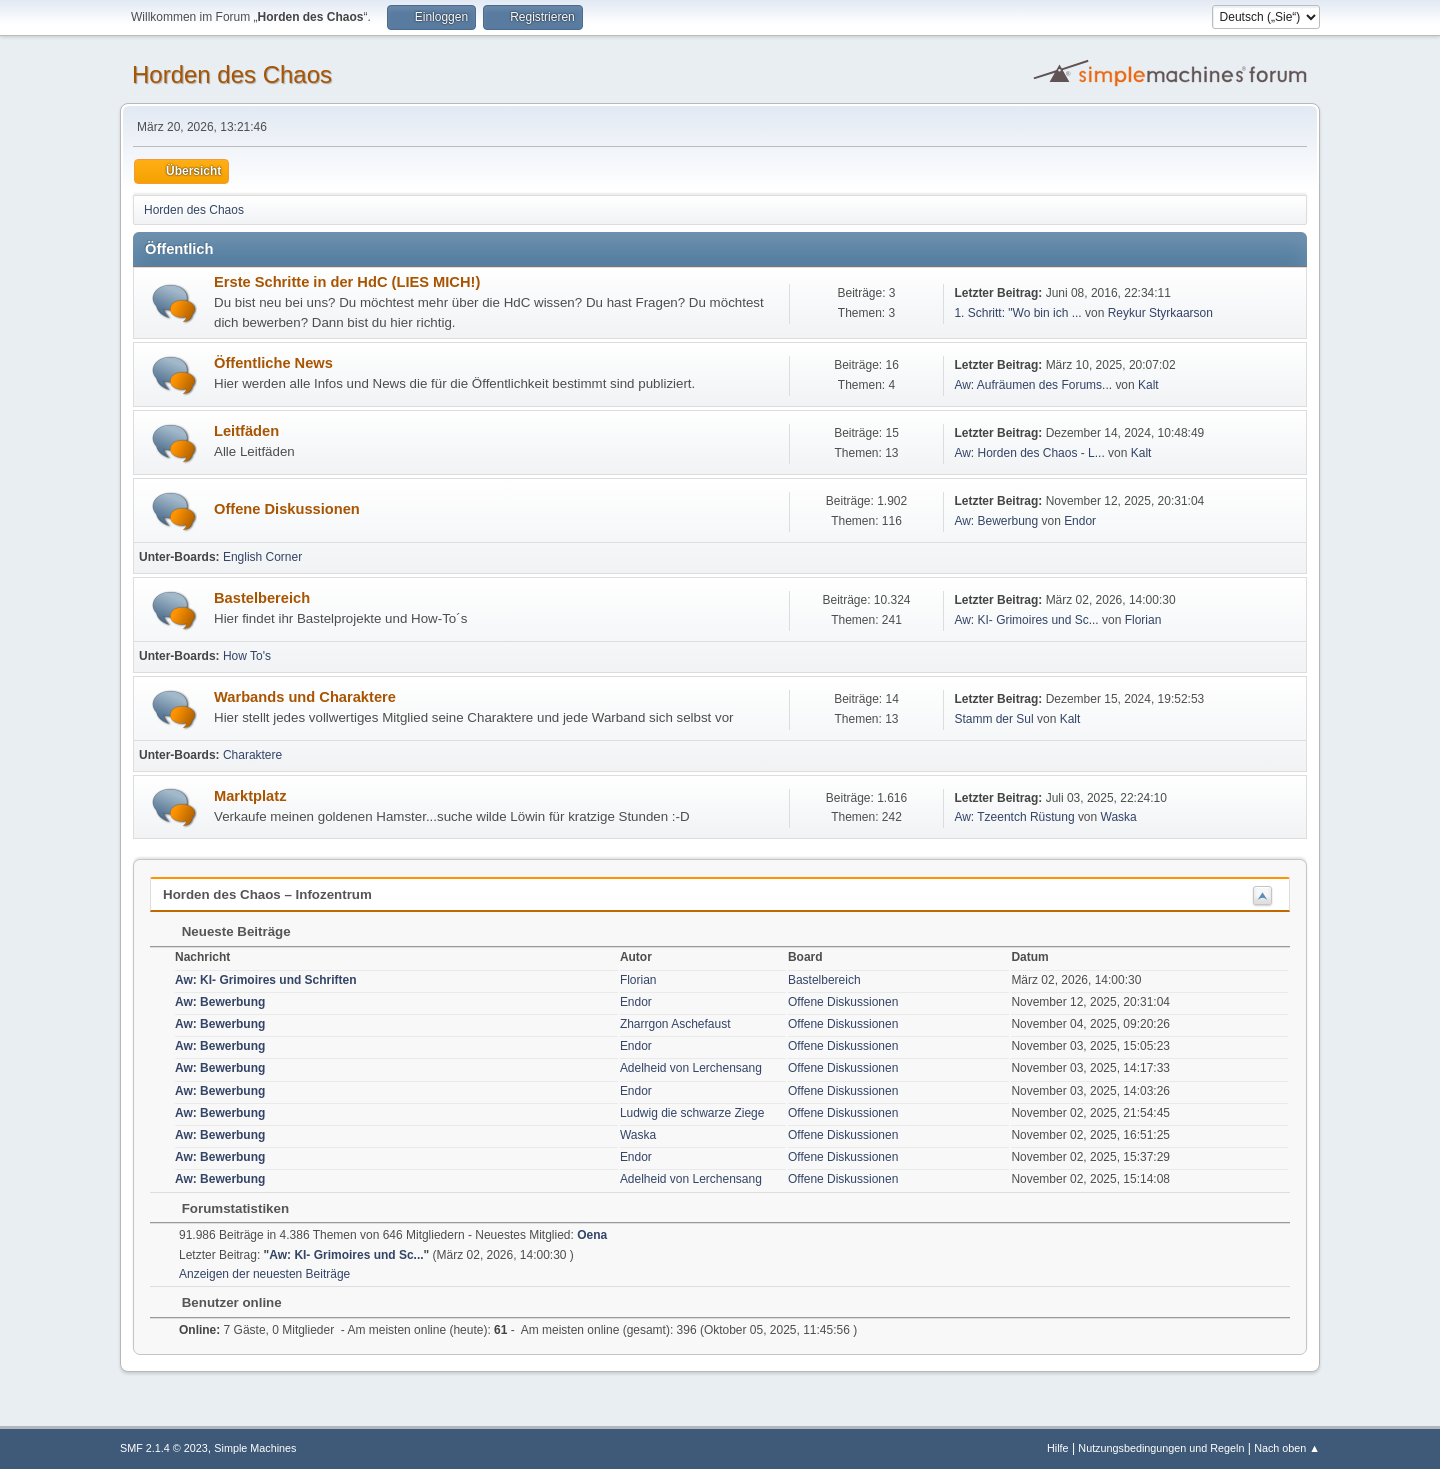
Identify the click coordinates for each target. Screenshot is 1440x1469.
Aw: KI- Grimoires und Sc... (1026, 620)
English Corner (262, 557)
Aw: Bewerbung (996, 521)
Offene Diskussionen (287, 509)
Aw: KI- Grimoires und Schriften (266, 980)
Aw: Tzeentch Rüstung (1014, 817)
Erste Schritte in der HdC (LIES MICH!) (347, 282)
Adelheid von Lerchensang (691, 1068)
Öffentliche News (273, 363)
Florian (1143, 620)
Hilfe (1058, 1448)
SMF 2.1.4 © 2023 (164, 1448)
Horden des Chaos (232, 74)
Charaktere (252, 755)
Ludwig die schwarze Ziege (692, 1113)
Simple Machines (255, 1448)
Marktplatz (250, 796)
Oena (592, 1235)
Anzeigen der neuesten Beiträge (264, 1274)
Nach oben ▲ (1287, 1448)
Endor (1080, 521)
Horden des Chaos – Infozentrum (267, 894)
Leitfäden (246, 431)
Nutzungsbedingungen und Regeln (1161, 1448)
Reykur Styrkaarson (1160, 313)
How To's (247, 656)
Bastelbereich (262, 598)
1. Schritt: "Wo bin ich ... (1017, 313)
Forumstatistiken (225, 1208)
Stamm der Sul (993, 719)
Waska (1119, 817)
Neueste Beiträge (226, 931)
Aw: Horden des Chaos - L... (1029, 453)
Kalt (1148, 385)
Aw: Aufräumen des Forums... (1033, 385)
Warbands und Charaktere (305, 697)
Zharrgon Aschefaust (675, 1024)
